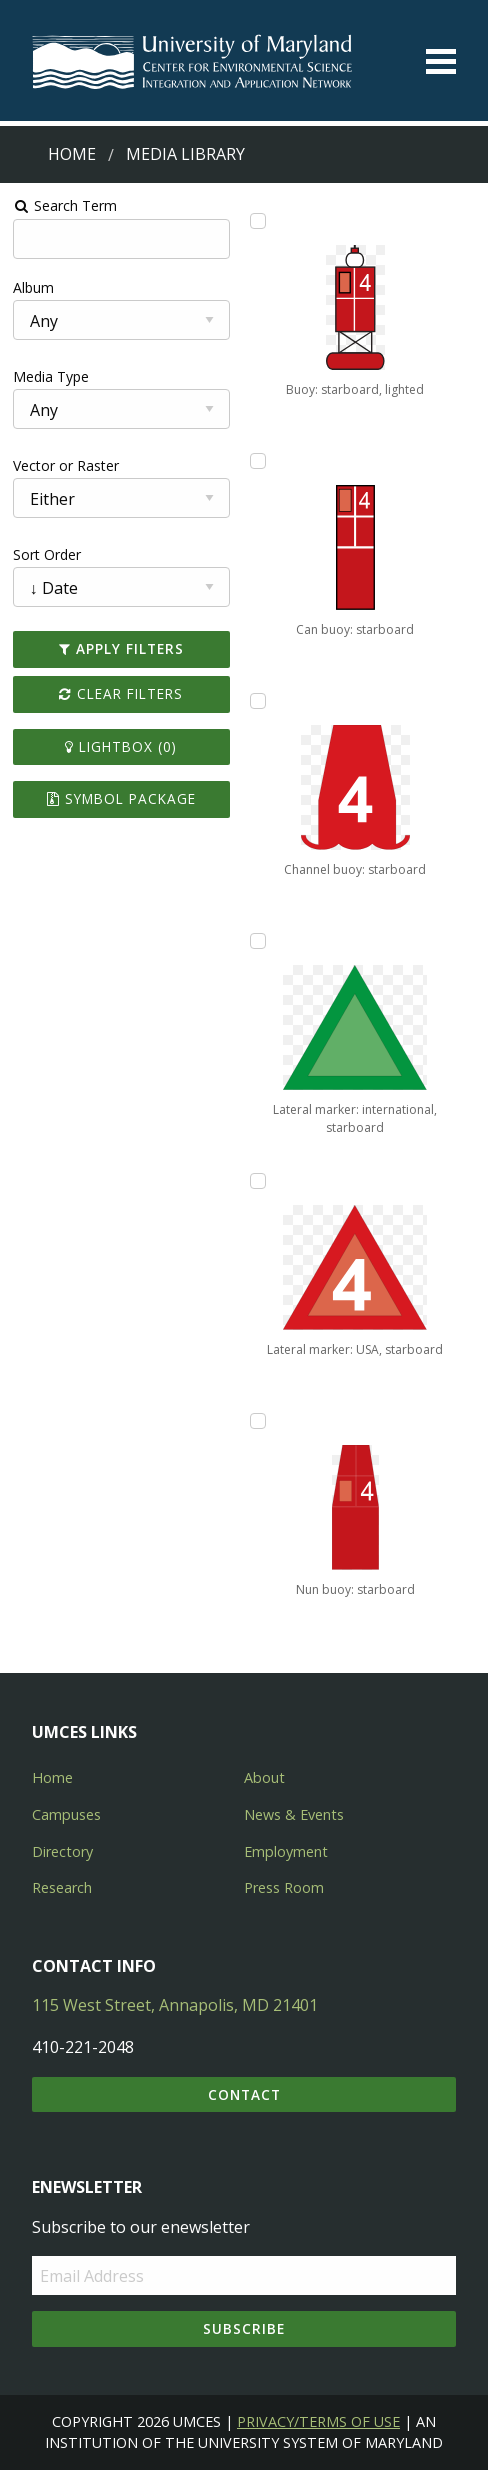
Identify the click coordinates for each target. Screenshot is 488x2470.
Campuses (66, 1814)
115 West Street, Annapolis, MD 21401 (175, 2005)
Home (72, 154)
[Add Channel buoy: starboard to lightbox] (258, 701)
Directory (62, 1851)
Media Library (185, 154)
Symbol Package (121, 798)
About (264, 1777)
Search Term (65, 205)
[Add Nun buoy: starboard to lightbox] (258, 1421)
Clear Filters (121, 693)
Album (33, 287)
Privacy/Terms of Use (318, 2421)
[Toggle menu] (441, 61)
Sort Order (47, 554)
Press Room (284, 1887)
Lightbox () (121, 746)
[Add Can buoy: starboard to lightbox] (258, 461)
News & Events (294, 1814)
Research (62, 1887)
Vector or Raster (66, 465)
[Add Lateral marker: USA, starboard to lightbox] (258, 1181)
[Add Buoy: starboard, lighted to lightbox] (258, 221)
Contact (244, 2094)
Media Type (51, 376)
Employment (286, 1851)
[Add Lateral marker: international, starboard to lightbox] (258, 941)
